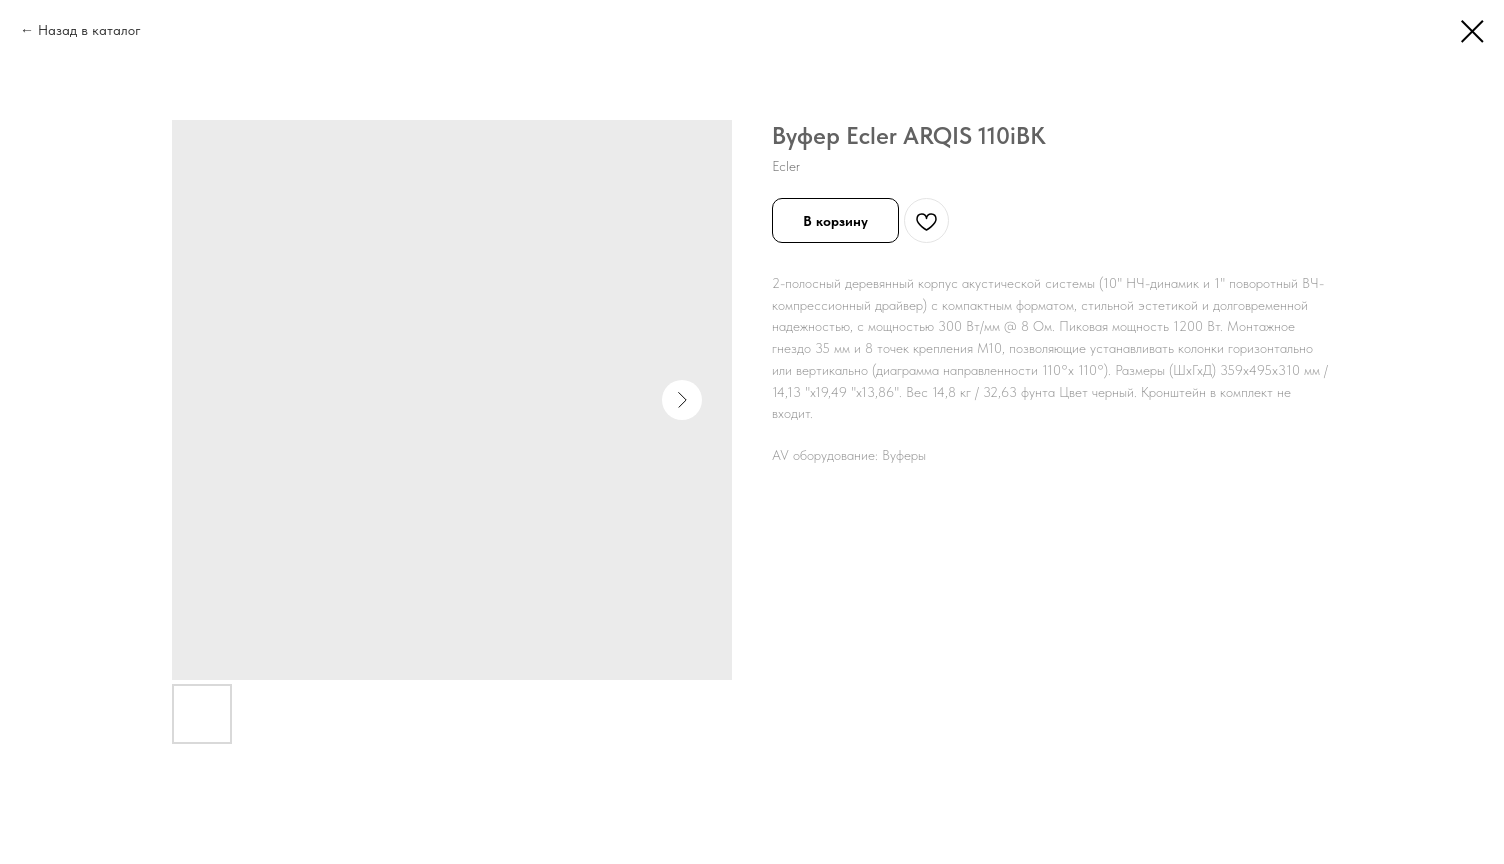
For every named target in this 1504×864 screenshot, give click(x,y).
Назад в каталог (89, 30)
